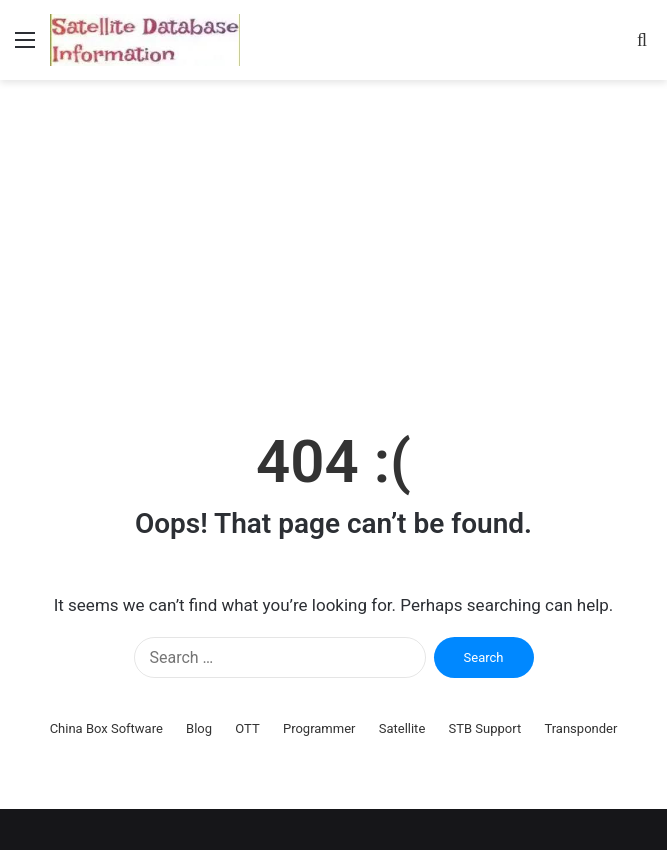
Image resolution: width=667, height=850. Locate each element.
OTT (247, 728)
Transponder (580, 728)
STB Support (485, 728)
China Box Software (106, 728)
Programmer (319, 728)
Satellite (402, 728)
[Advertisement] (333, 250)
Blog (199, 728)
